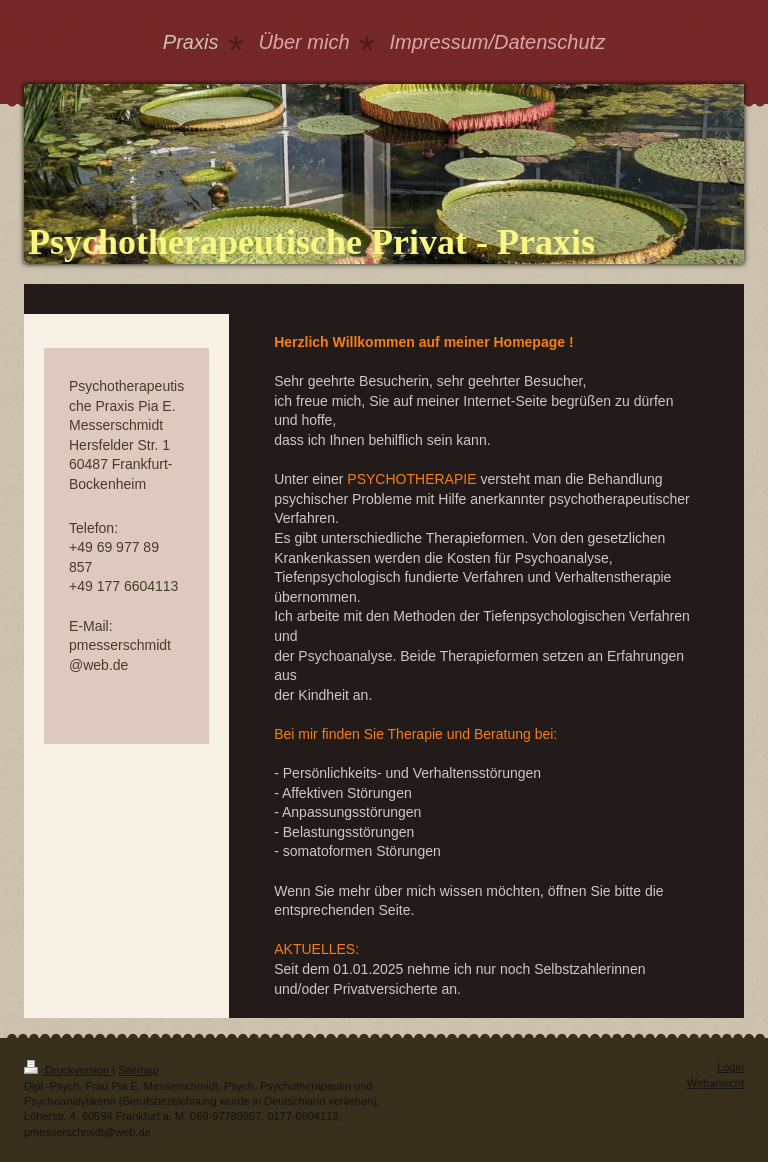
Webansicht (715, 1083)
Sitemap (138, 1070)
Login (730, 1067)
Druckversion (68, 1070)
